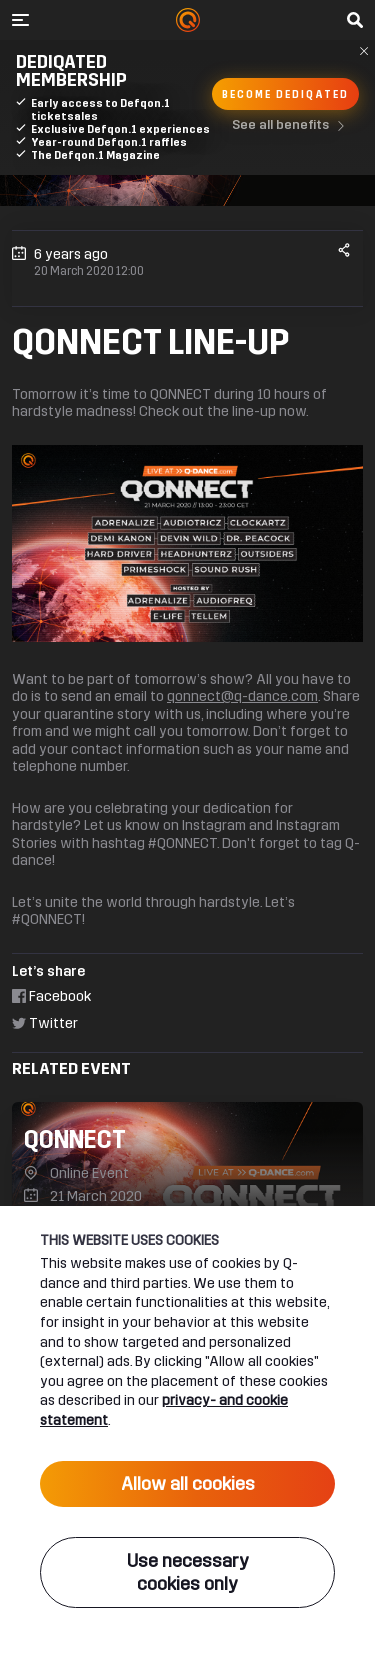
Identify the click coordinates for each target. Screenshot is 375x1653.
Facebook (51, 997)
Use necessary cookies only (188, 1572)
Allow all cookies (188, 1484)
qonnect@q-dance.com (242, 696)
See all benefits (292, 126)
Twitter (45, 1024)
